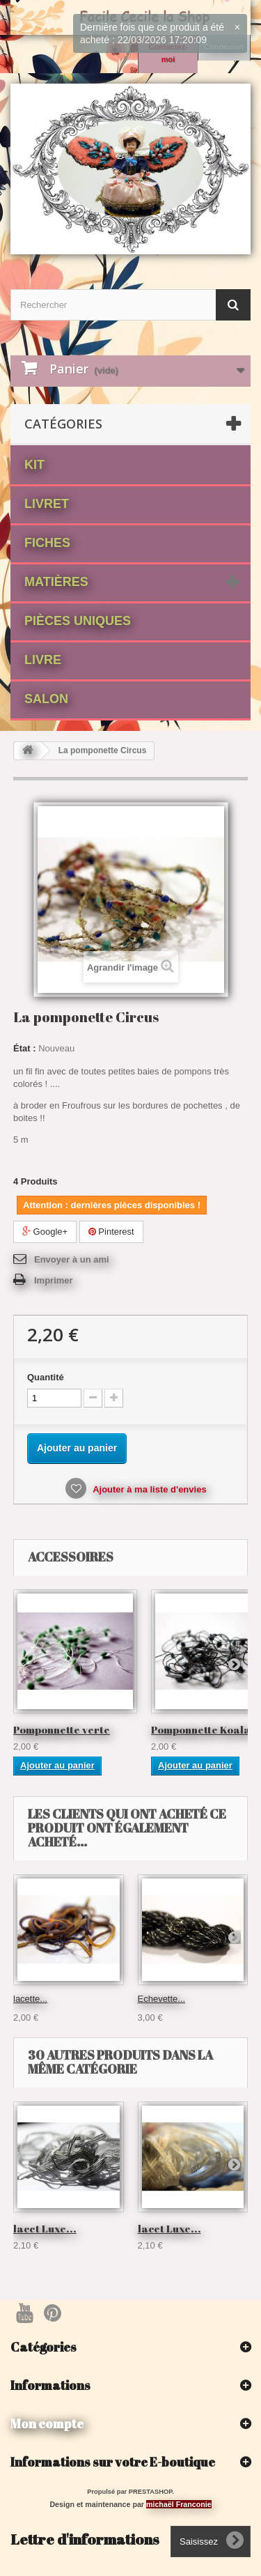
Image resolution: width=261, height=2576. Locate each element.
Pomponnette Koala (201, 1729)
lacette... (30, 1998)
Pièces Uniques (77, 621)
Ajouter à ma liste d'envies (148, 1489)
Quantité (45, 1377)
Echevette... (162, 1998)
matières (56, 582)
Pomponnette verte (61, 1729)
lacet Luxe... (45, 2228)
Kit (34, 464)
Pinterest (111, 1231)
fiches (47, 543)
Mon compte (47, 2423)
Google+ (45, 1231)
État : (24, 1048)
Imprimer (53, 1280)
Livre (42, 660)
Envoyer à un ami (71, 1259)
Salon (46, 699)
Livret (46, 504)
